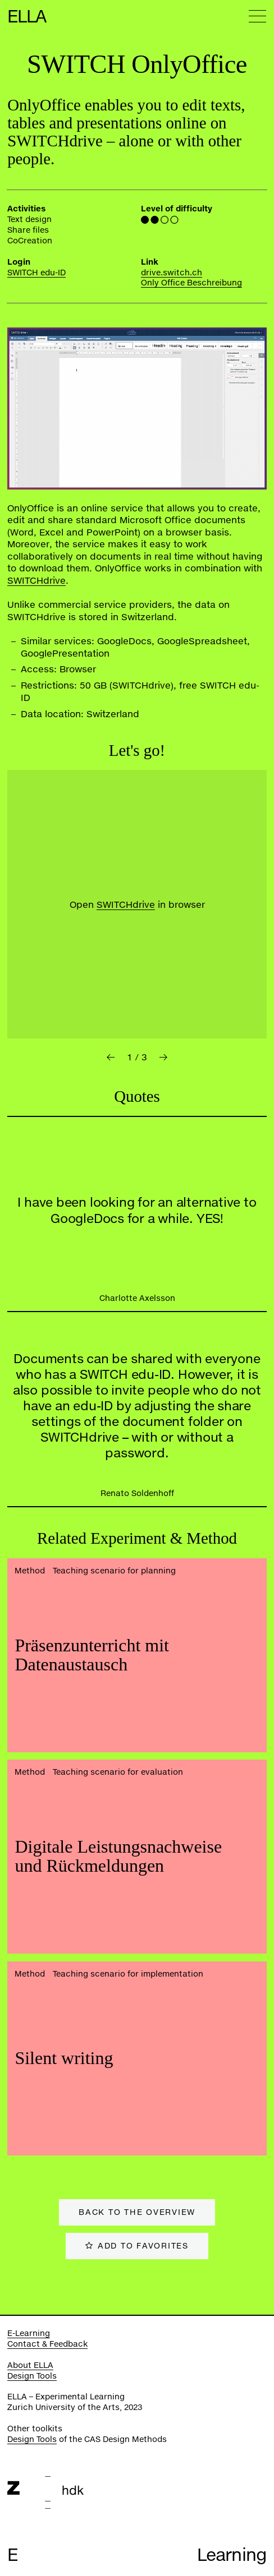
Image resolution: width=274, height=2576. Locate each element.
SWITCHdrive (36, 580)
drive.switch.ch (171, 272)
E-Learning (28, 2333)
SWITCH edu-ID (36, 272)
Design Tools (32, 2375)
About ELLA (30, 2365)
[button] (111, 1057)
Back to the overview (137, 2212)
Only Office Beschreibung (191, 282)
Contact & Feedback (47, 2343)
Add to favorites (143, 2245)
